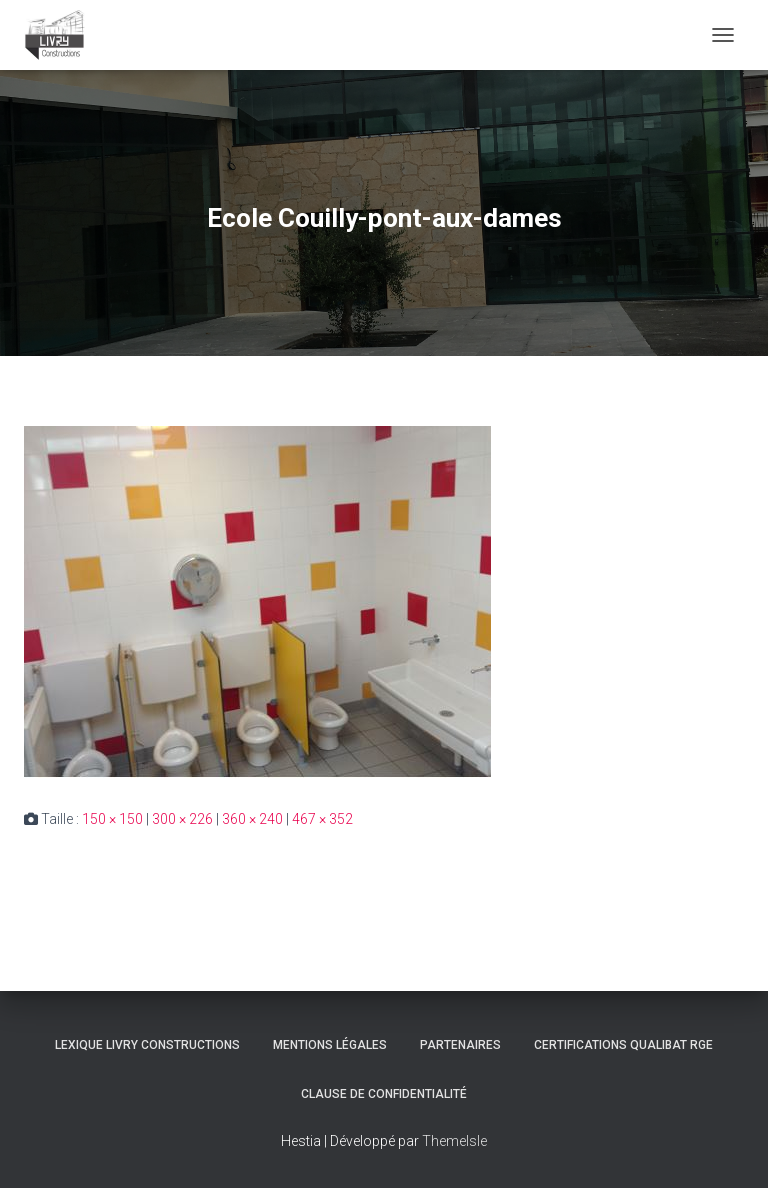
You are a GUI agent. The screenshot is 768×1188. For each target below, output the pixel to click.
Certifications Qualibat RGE (623, 1045)
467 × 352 (322, 819)
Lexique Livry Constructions (147, 1045)
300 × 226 (182, 819)
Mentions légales (330, 1045)
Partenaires (460, 1045)
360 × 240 (252, 819)
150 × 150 (112, 819)
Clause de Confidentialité (384, 1094)
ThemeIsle (454, 1141)
